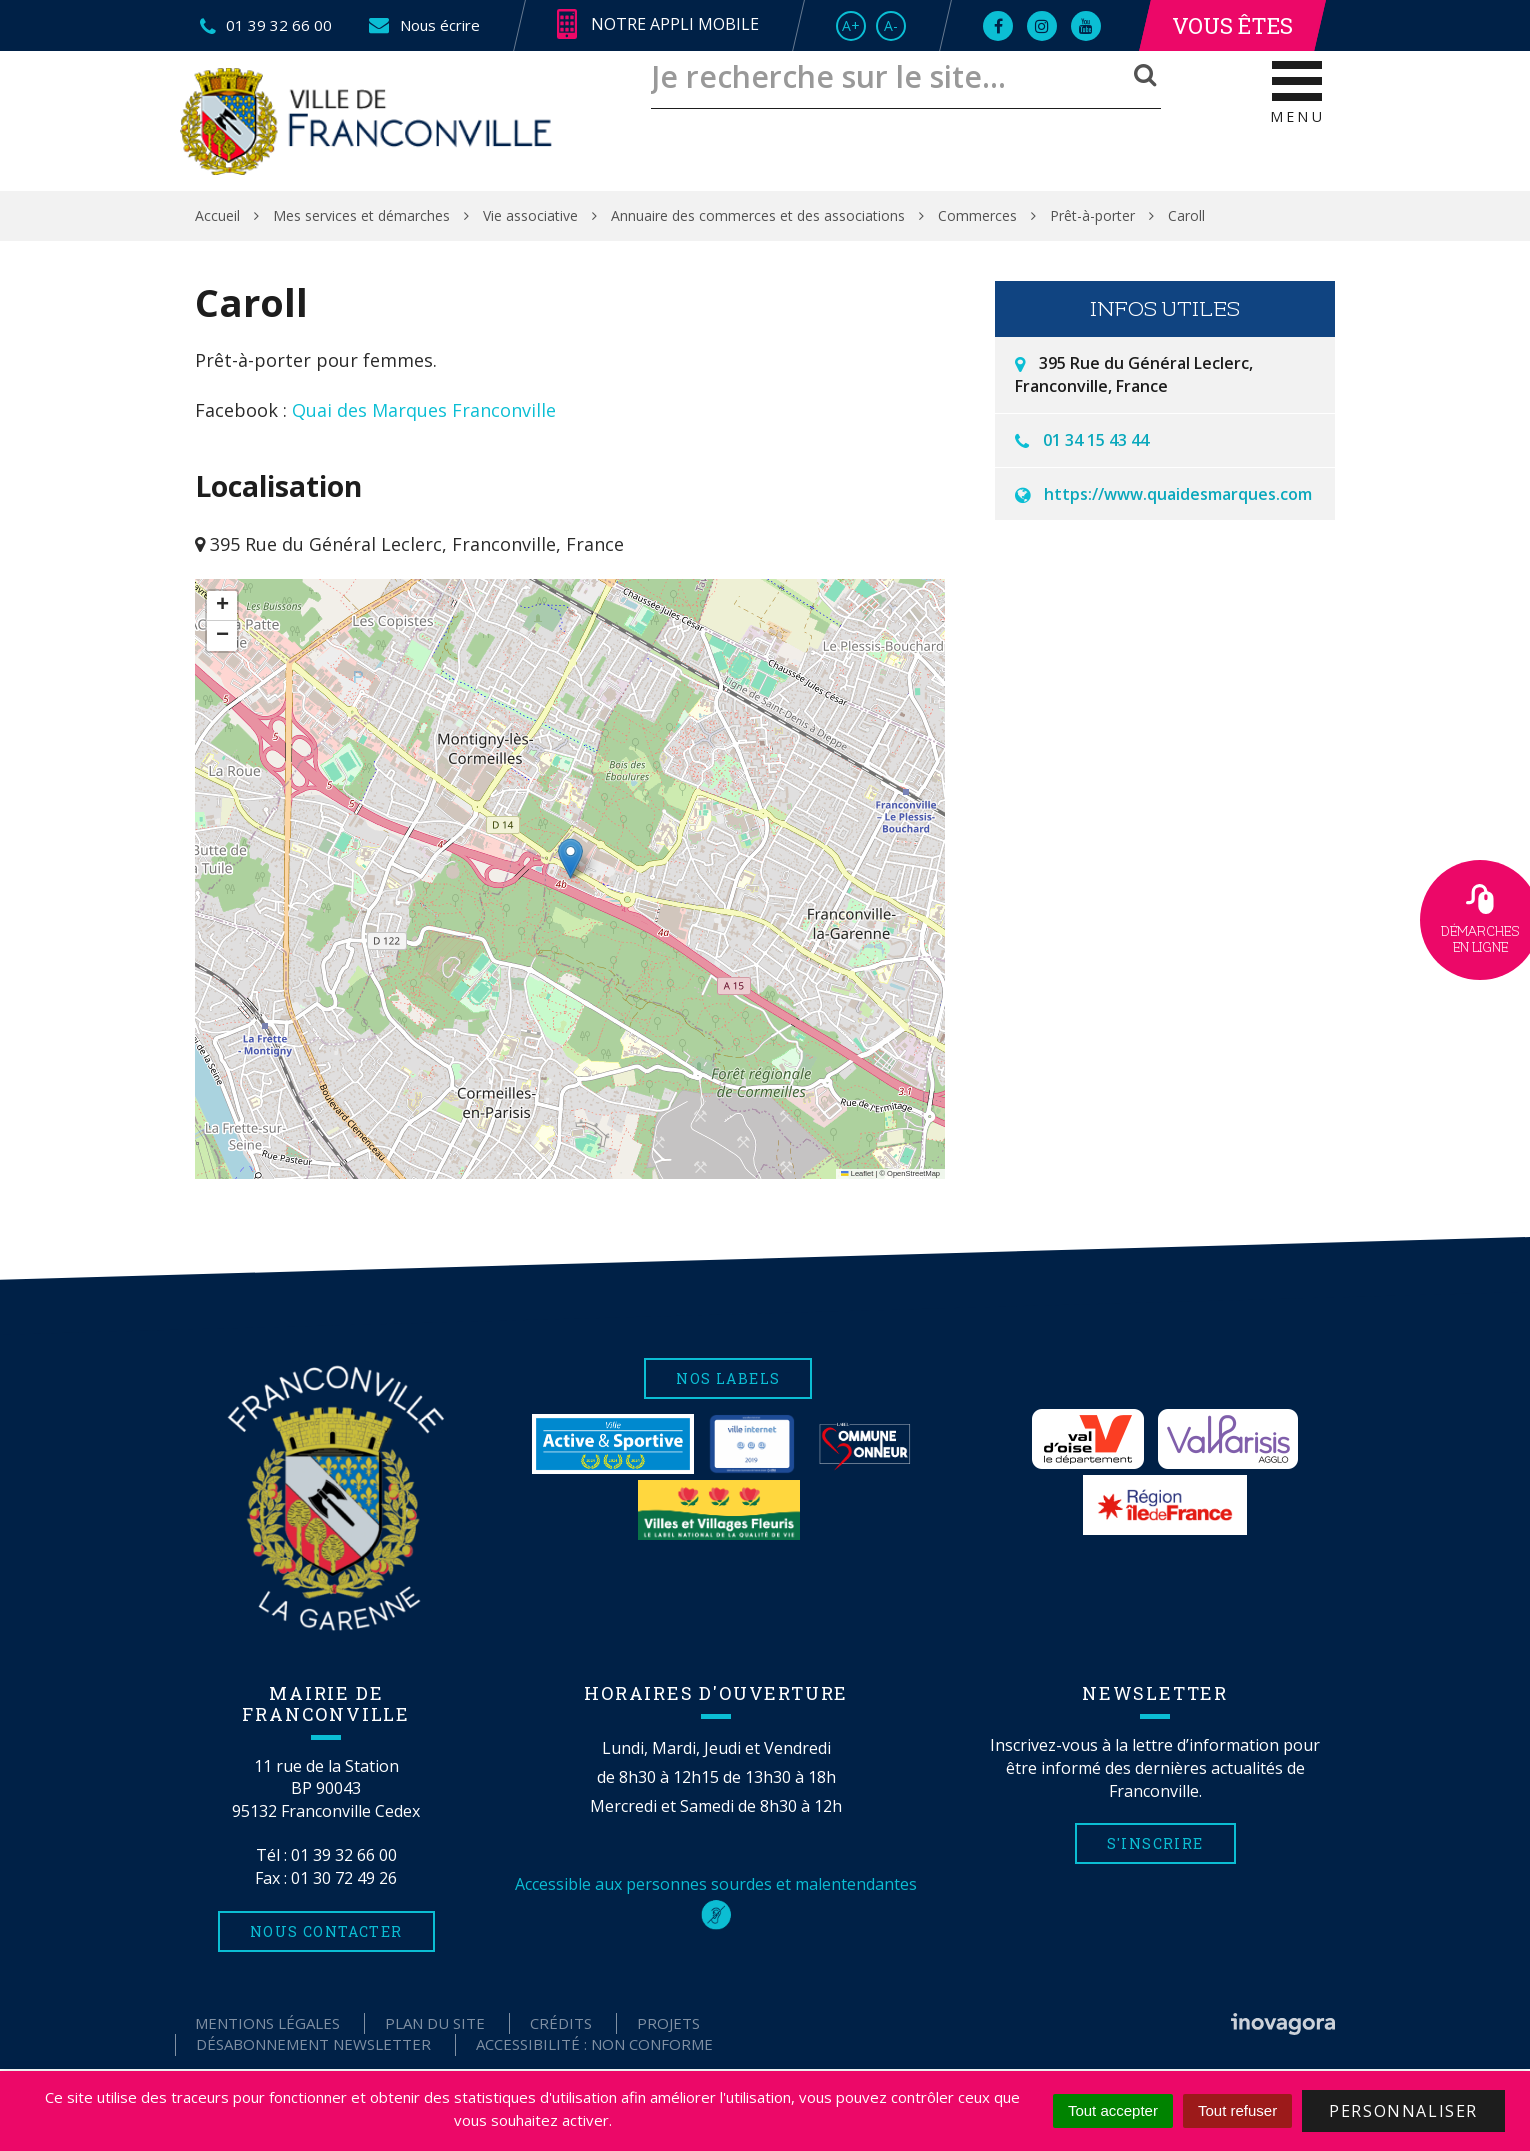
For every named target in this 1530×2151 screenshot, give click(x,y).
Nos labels (728, 1378)
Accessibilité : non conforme (594, 2044)
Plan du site (435, 2023)
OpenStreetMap (913, 1173)
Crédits (561, 2023)
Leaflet (857, 1173)
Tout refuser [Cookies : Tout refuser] (1237, 2110)
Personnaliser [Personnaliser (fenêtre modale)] (1403, 2111)
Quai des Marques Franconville (424, 410)
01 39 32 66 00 (344, 1855)
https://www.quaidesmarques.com (1178, 494)
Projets (668, 2023)
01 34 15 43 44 (1096, 440)
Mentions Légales (267, 2023)
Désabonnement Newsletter (313, 2044)
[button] (570, 858)
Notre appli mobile (658, 25)
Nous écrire (423, 25)
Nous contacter (326, 1931)
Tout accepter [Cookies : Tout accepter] (1113, 2110)
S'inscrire (1155, 1843)
